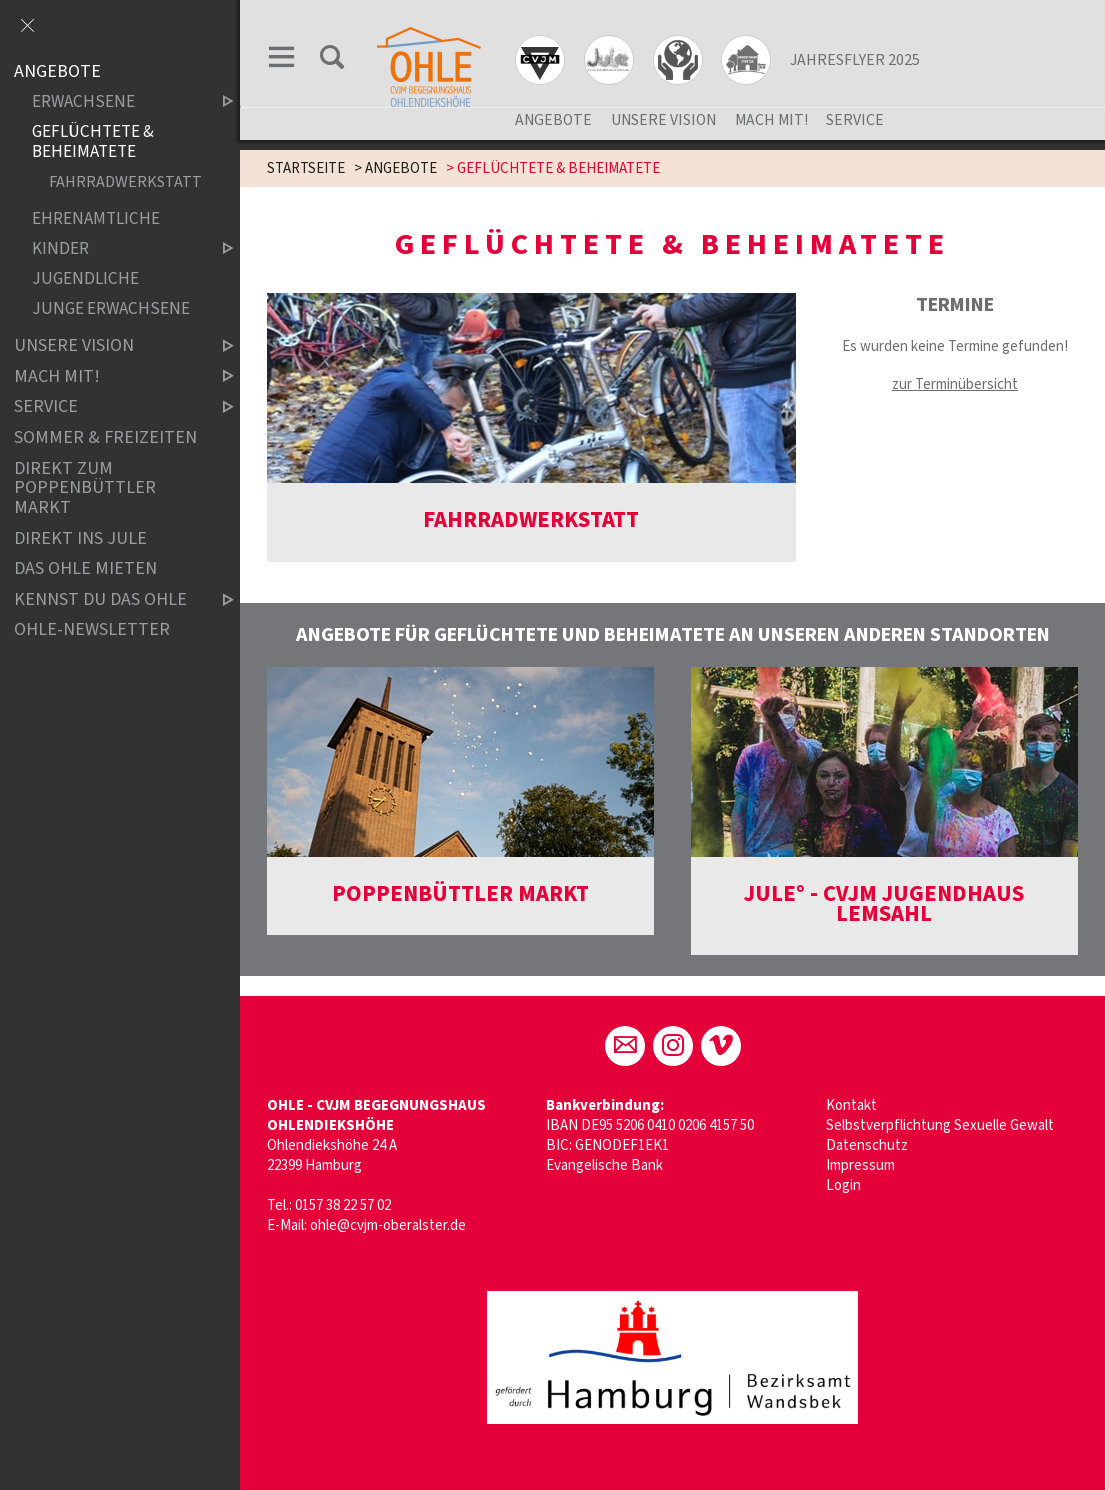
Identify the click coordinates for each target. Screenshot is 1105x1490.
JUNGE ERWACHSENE (111, 308)
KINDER (116, 248)
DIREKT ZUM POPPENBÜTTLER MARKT (85, 488)
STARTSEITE (306, 168)
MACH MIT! (771, 120)
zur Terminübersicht (955, 384)
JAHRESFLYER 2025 (855, 60)
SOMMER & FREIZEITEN (105, 437)
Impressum (860, 1165)
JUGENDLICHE (85, 278)
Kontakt (851, 1105)
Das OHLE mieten (85, 568)
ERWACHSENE (116, 102)
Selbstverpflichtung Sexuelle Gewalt (940, 1125)
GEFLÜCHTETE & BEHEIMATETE (93, 142)
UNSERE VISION (663, 120)
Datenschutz (867, 1145)
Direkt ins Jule (80, 538)
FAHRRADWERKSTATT (124, 181)
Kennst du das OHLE (107, 599)
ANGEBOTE (553, 120)
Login (843, 1185)
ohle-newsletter (92, 630)
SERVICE (855, 120)
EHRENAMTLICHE (96, 218)
